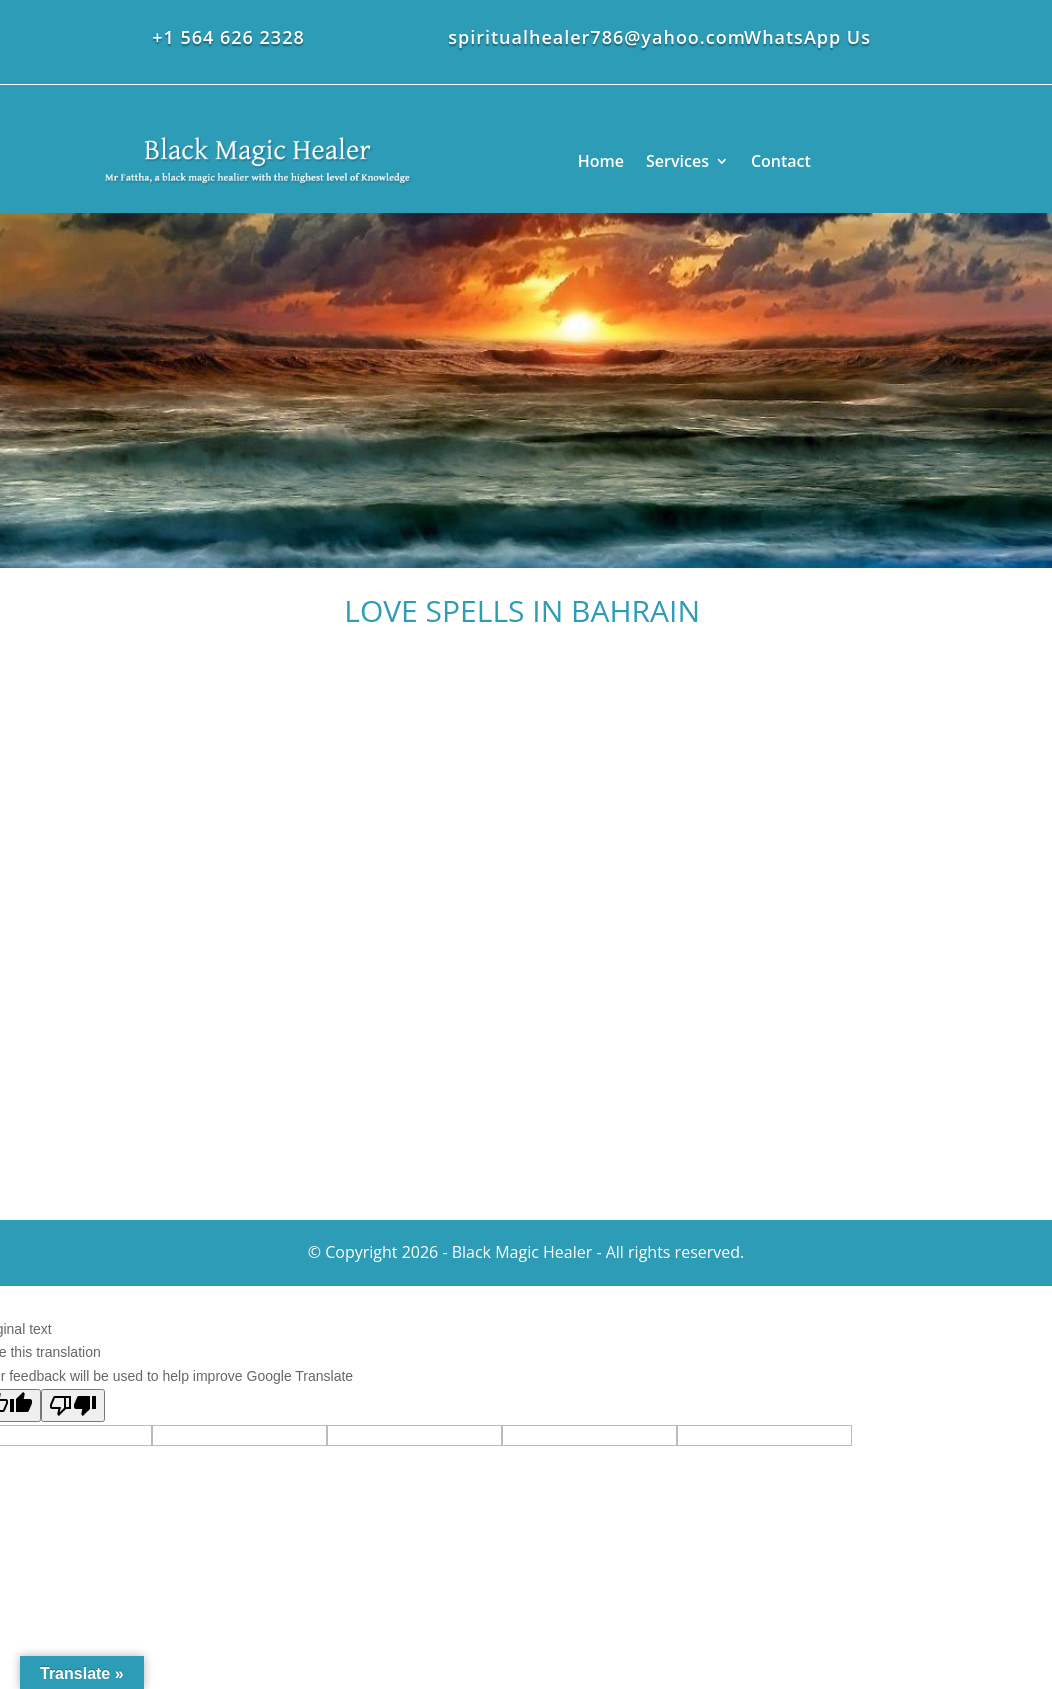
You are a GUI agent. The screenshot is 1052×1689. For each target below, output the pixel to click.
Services (677, 161)
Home (601, 161)
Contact (781, 161)
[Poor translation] (73, 1405)
